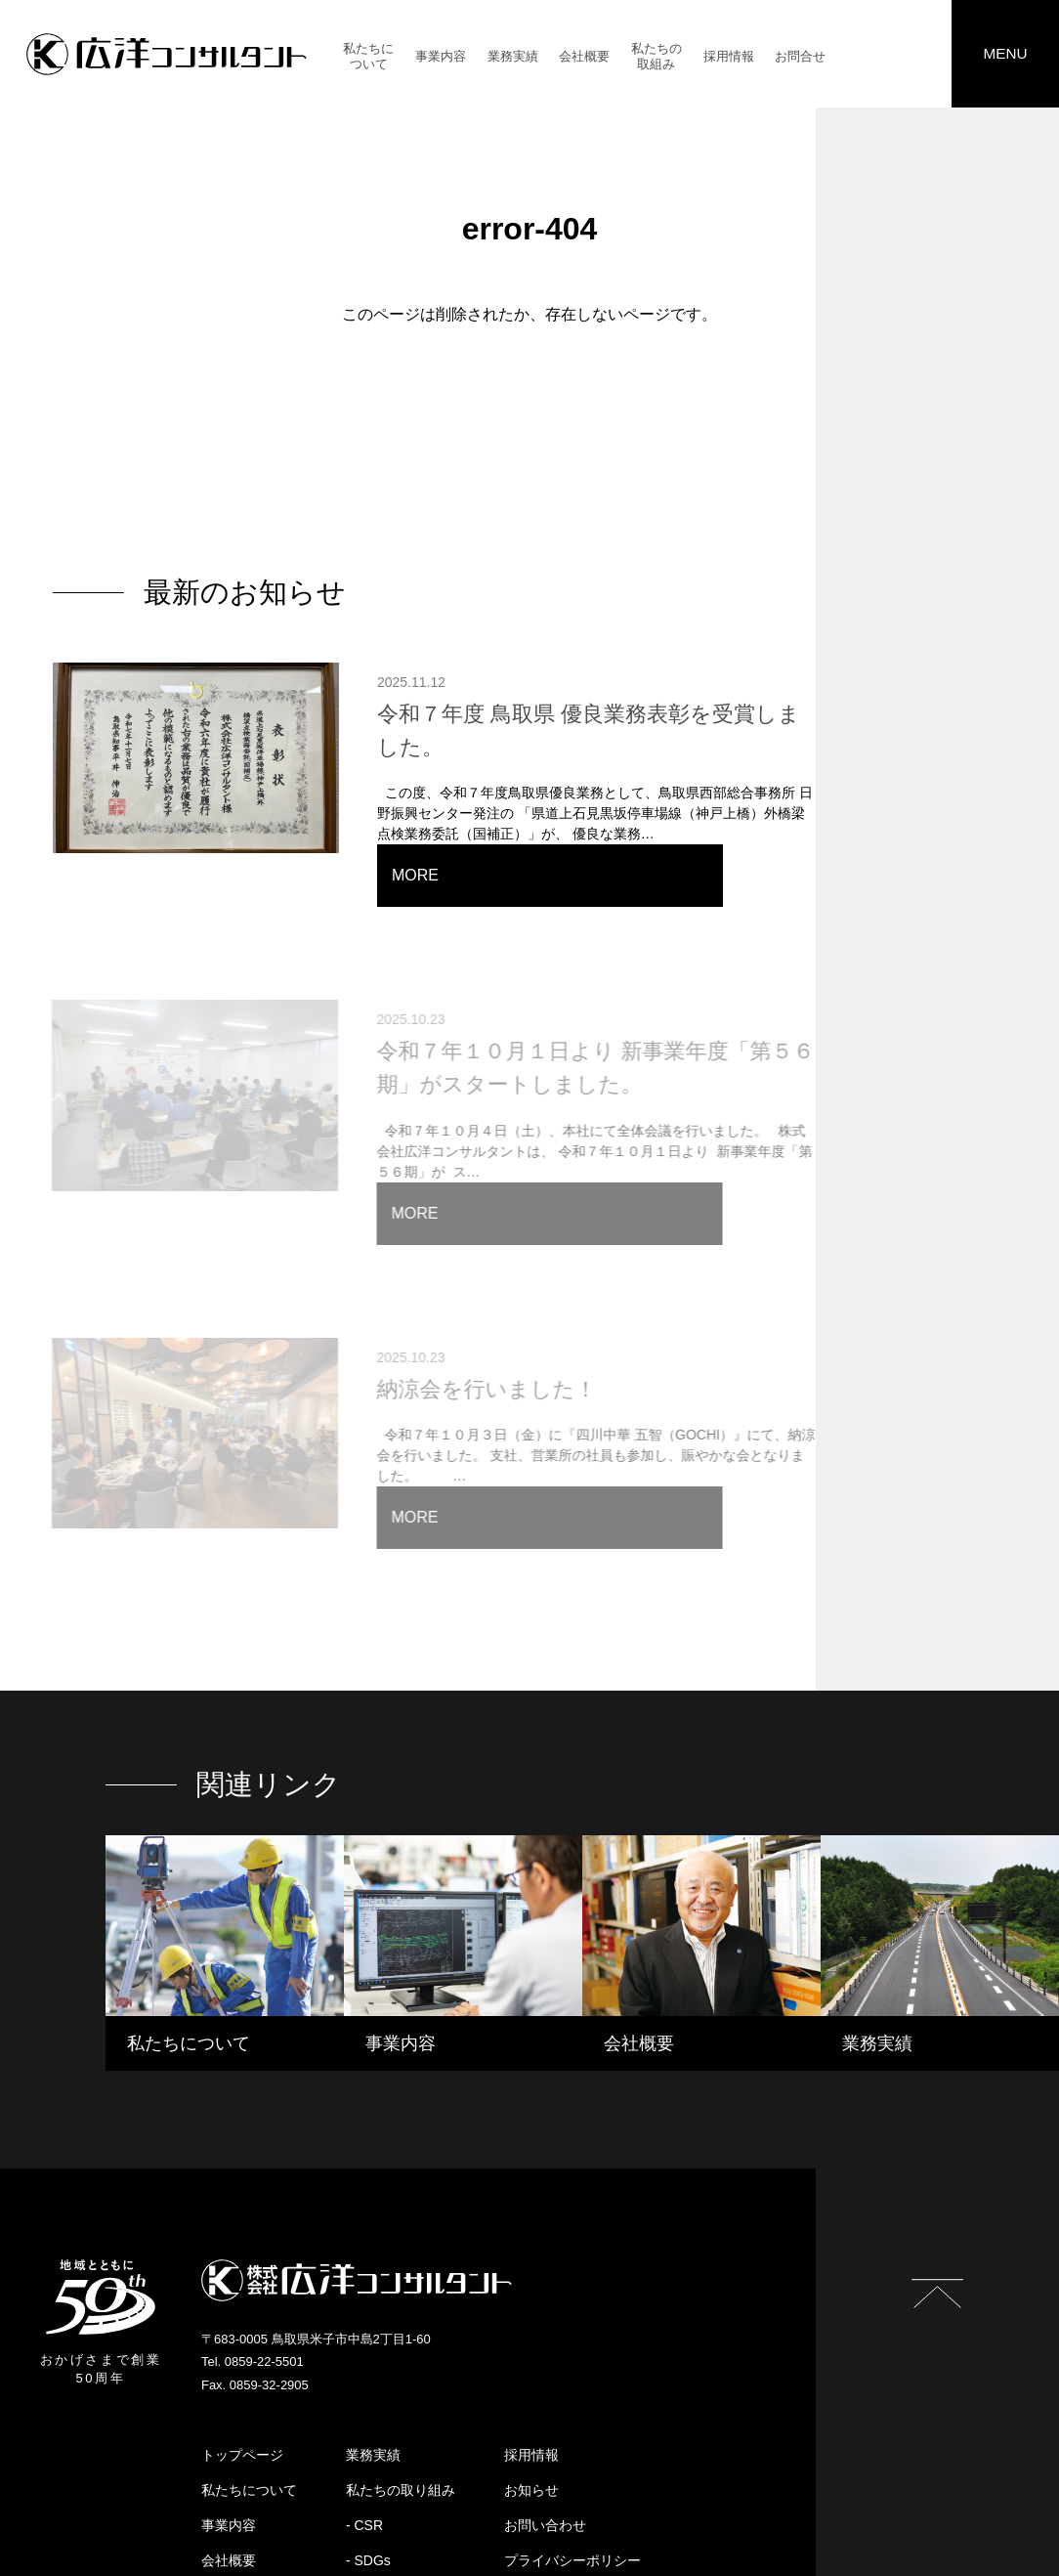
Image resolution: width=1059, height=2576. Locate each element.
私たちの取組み (656, 58)
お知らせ (531, 2362)
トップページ (242, 2327)
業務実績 (512, 58)
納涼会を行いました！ (464, 1281)
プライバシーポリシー (572, 2432)
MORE (892, 821)
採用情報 (728, 58)
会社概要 (584, 58)
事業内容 (440, 58)
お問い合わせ (545, 2397)
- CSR (364, 2397)
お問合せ (800, 58)
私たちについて (368, 58)
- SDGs (368, 2432)
